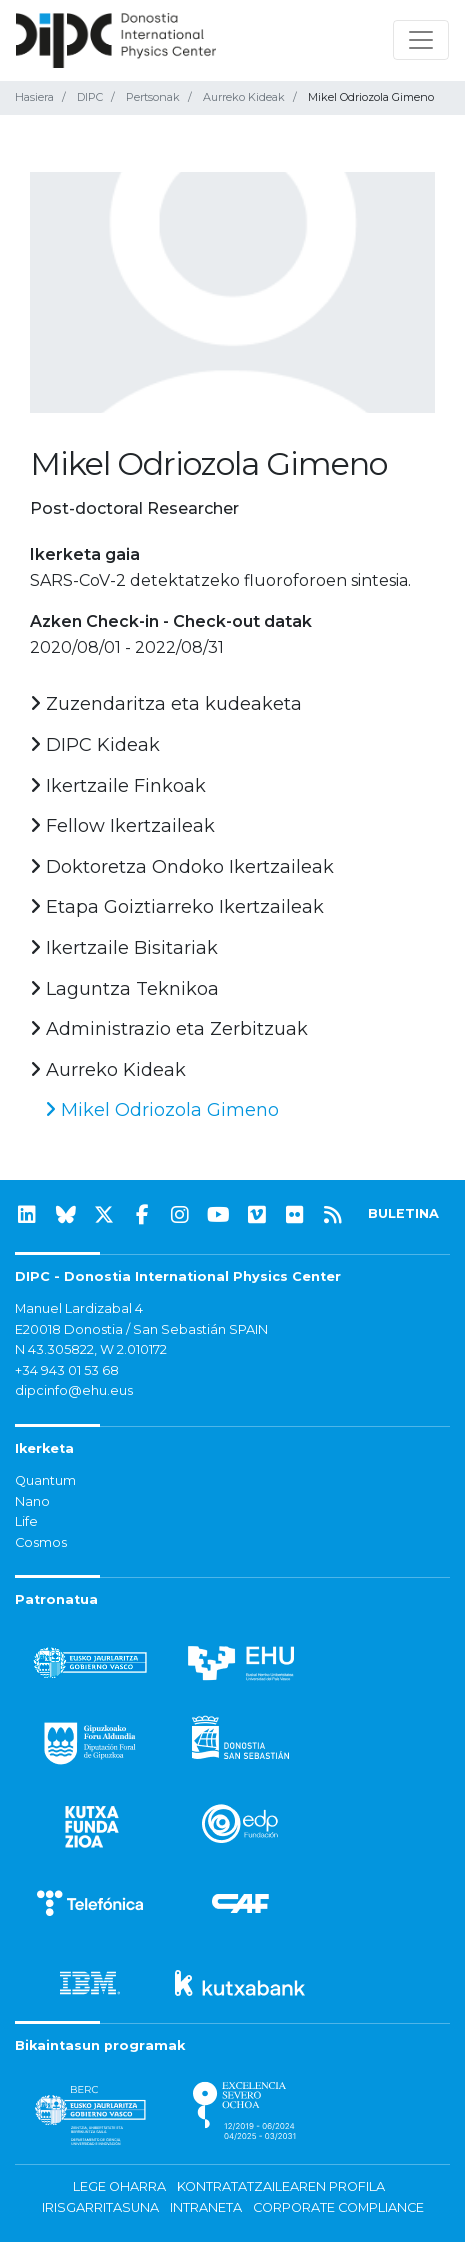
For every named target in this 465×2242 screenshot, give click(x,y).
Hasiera (34, 97)
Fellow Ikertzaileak (122, 826)
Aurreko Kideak (244, 97)
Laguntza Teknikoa (124, 989)
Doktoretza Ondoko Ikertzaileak (182, 867)
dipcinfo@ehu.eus (74, 1390)
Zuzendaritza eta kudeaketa (166, 704)
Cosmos (41, 1542)
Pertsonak (153, 97)
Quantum (45, 1480)
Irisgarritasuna (100, 2207)
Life (26, 1521)
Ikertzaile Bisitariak (124, 948)
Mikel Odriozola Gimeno (162, 1110)
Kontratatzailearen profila (281, 2186)
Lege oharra (119, 2186)
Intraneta (206, 2207)
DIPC (90, 97)
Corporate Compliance (338, 2207)
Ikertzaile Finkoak (118, 786)
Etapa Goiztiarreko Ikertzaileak (177, 907)
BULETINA (403, 1213)
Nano (32, 1501)
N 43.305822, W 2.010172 (91, 1349)
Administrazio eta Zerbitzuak (169, 1029)
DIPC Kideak (95, 745)
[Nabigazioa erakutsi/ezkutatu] (421, 40)
